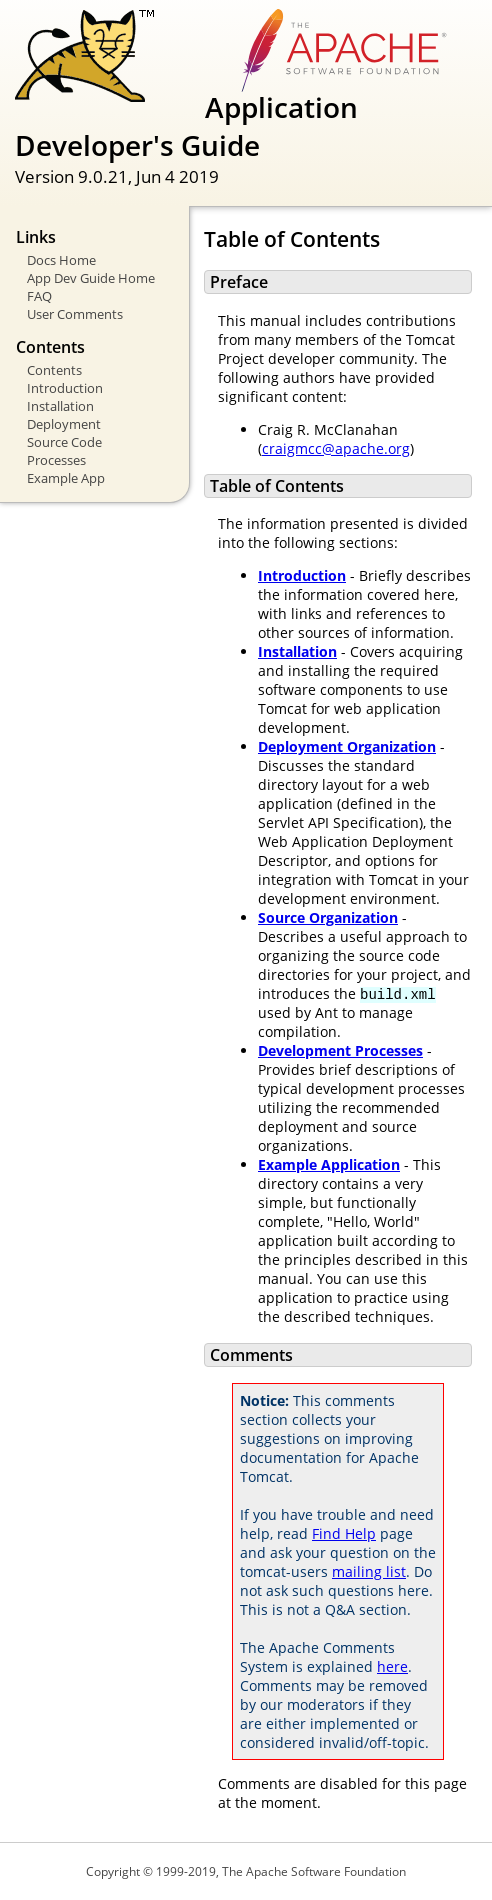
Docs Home (61, 260)
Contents (54, 370)
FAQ (39, 296)
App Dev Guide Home (91, 278)
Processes (56, 460)
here (392, 1666)
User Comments (75, 314)
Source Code (64, 442)
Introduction (65, 388)
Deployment (64, 424)
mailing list (369, 1571)
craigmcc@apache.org (336, 448)
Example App (66, 478)
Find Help (344, 1533)
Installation (60, 406)
